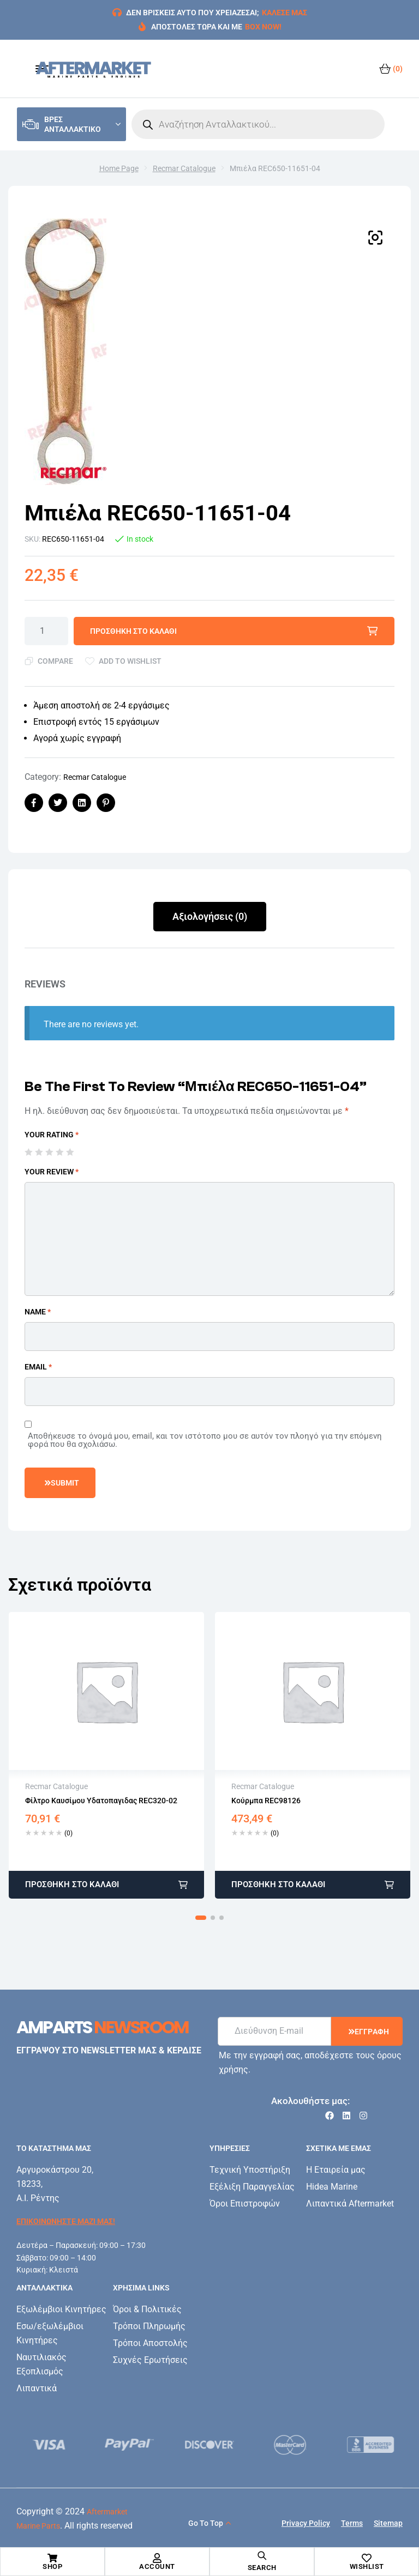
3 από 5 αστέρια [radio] (49, 1152)
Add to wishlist (130, 661)
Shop (52, 2566)
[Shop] (52, 2558)
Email (38, 1367)
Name (38, 1312)
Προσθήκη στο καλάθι (133, 631)
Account (157, 2566)
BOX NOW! (263, 26)
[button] (375, 237)
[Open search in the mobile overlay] (258, 124)
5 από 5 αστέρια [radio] (70, 1152)
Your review (52, 1171)
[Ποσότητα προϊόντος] (46, 631)
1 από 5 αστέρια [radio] (28, 1152)
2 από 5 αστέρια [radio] (39, 1152)
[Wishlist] (367, 2558)
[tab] (209, 916)
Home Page (119, 168)
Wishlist (367, 2566)
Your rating (52, 1134)
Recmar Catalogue (184, 168)
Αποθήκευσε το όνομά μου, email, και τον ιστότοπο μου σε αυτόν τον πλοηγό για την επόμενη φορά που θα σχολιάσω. (205, 1440)
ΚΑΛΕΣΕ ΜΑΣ (284, 12)
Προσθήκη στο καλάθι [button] (72, 1884)
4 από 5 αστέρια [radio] (59, 1152)
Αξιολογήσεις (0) (209, 916)
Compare (55, 661)
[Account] (157, 2558)
